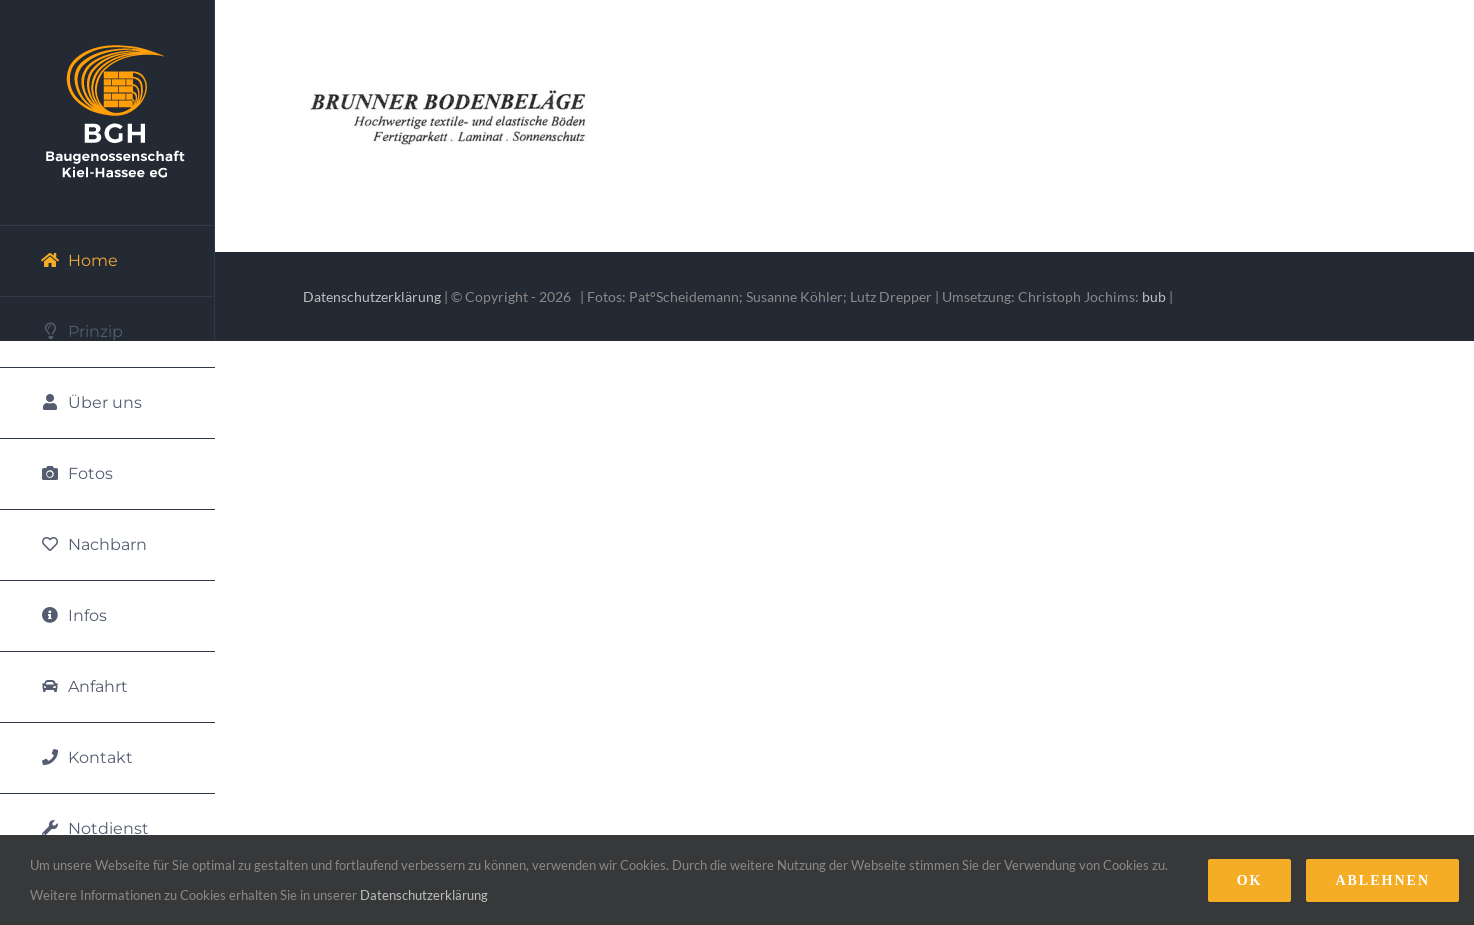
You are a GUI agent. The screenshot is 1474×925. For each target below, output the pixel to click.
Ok (1250, 880)
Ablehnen (1382, 880)
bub (1154, 296)
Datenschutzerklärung (372, 296)
